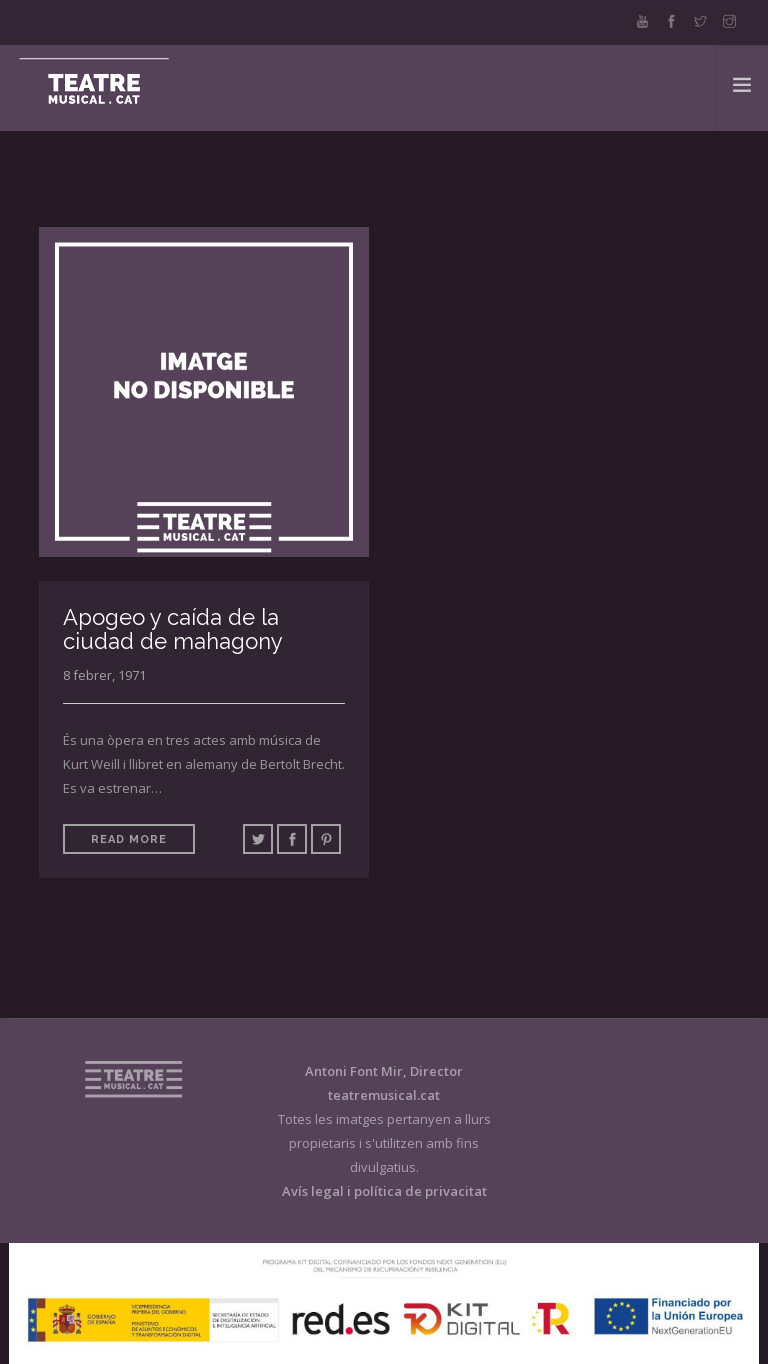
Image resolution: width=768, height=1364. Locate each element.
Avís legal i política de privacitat (384, 1191)
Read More (129, 839)
